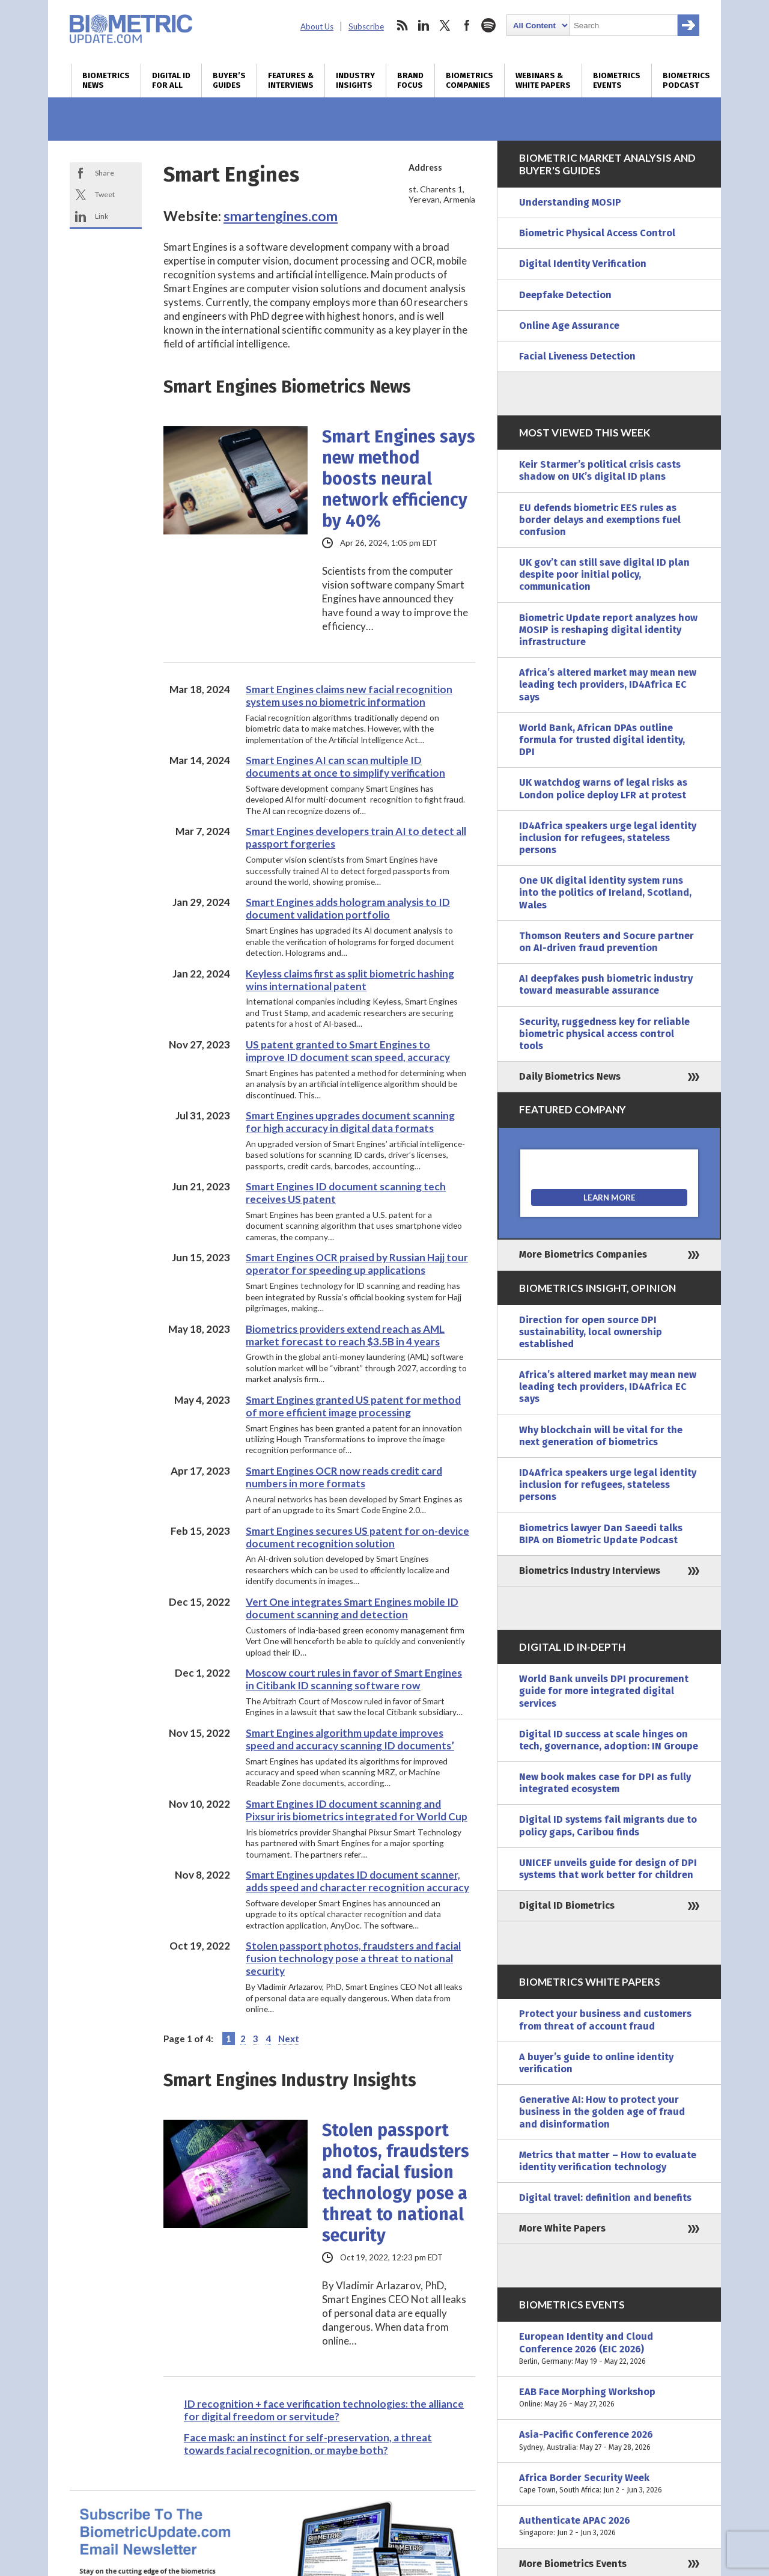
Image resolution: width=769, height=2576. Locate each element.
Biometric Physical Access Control (597, 233)
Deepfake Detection (565, 295)
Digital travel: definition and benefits (605, 2197)
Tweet (105, 194)
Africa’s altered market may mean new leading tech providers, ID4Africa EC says (607, 684)
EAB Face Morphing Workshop (609, 2398)
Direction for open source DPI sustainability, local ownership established (590, 1332)
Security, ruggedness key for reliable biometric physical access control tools (604, 1033)
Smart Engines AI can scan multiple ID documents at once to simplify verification (345, 766)
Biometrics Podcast (686, 80)
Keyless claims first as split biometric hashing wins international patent (350, 980)
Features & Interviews (291, 80)
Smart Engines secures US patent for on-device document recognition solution (357, 1537)
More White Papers (562, 2228)
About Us (316, 26)
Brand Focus (410, 80)
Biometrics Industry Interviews (589, 1570)
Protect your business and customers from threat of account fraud (605, 2019)
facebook (467, 25)
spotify (488, 25)
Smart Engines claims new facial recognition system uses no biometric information (349, 695)
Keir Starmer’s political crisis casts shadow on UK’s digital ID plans (600, 470)
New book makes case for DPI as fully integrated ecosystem (605, 1782)
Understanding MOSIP (570, 202)
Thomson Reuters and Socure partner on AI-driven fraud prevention (606, 941)
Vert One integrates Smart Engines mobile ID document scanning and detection (352, 1608)
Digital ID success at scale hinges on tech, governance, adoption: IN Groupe (608, 1740)
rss (402, 25)
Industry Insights (355, 80)
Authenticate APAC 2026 (609, 2527)
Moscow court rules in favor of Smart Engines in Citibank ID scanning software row (354, 1679)
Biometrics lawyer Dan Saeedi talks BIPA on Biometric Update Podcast (600, 1534)
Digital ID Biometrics (567, 1905)
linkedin (423, 25)
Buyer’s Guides (229, 80)
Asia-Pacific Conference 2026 (609, 2441)
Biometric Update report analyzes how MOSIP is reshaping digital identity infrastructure (608, 629)
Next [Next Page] (288, 2038)
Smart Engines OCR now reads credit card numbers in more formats (344, 1477)
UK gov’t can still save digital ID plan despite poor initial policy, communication (604, 574)
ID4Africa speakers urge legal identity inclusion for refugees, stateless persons (607, 837)
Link (101, 216)
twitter (445, 25)
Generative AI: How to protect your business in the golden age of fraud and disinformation (602, 2111)
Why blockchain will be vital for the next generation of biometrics (600, 1436)
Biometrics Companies (469, 80)
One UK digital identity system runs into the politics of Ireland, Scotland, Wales (605, 892)
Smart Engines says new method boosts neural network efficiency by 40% (398, 478)
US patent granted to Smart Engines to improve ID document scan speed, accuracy (348, 1050)
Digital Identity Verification (582, 263)
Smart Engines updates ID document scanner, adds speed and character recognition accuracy (357, 1881)
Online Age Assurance (569, 325)
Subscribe (366, 26)
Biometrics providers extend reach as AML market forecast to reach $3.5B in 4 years (345, 1335)
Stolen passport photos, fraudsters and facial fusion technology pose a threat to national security (353, 1958)
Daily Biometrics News (570, 1076)
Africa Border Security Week (609, 2484)
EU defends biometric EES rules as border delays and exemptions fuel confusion (600, 519)
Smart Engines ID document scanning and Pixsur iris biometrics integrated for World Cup (356, 1810)
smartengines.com (280, 215)
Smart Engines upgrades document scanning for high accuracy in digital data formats (350, 1121)
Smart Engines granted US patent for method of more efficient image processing (353, 1406)
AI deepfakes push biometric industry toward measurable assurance (606, 984)
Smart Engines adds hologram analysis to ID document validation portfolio (348, 908)
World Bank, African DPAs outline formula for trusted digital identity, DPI (602, 739)
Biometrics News (106, 80)
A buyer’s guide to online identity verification (596, 2063)
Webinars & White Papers (543, 80)
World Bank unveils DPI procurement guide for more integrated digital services (603, 1691)
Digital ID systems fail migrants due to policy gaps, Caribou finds (608, 1825)
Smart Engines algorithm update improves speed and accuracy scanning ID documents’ (350, 1739)
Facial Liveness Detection (577, 356)
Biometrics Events (616, 80)
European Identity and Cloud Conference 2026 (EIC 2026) (609, 2349)
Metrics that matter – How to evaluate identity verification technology (607, 2161)
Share (104, 172)
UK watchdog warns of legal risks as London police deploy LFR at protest (603, 788)
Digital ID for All (171, 80)
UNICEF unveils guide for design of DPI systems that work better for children (608, 1868)
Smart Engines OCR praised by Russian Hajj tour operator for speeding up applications (357, 1263)
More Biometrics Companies (583, 1254)
